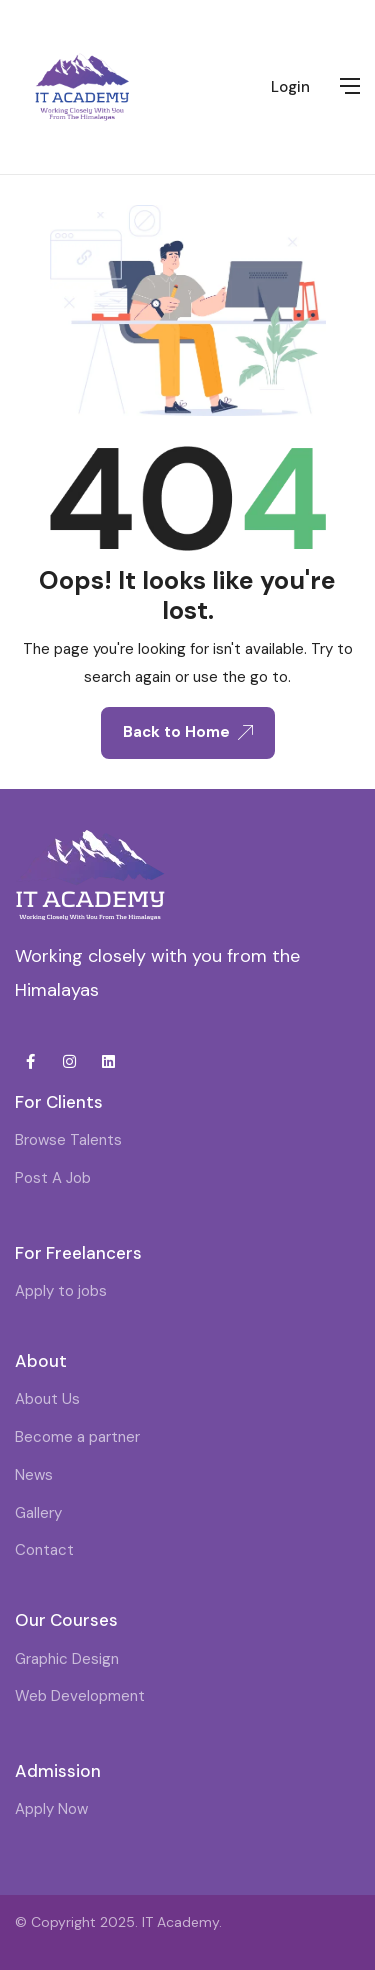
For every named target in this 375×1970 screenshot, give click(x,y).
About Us (47, 1399)
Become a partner (77, 1437)
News (34, 1475)
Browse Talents (68, 1140)
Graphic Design (67, 1659)
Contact (44, 1550)
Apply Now (51, 1809)
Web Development (80, 1696)
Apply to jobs (61, 1291)
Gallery (38, 1513)
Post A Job (53, 1178)
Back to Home (188, 732)
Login (290, 87)
